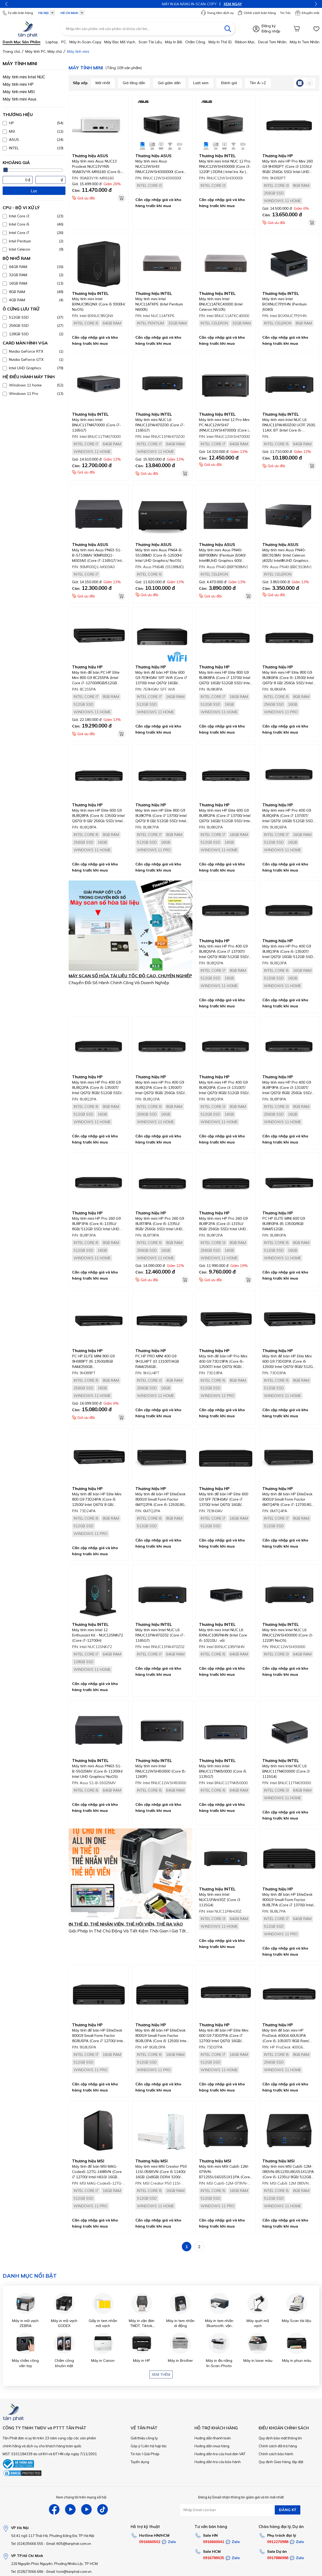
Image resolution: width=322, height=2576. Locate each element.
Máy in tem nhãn (304, 42)
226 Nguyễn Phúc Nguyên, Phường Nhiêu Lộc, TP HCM (54, 2563)
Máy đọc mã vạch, (120, 42)
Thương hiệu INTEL (217, 155)
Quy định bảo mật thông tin (280, 2438)
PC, (64, 42)
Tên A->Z (258, 82)
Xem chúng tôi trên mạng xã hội (81, 2497)
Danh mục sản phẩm (21, 42)
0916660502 (149, 2541)
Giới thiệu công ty (144, 2438)
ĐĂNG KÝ (287, 2509)
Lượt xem (201, 82)
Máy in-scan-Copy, (85, 42)
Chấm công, (195, 42)
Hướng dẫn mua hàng (212, 2446)
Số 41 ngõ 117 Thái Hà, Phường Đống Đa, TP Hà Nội (52, 2536)
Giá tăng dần (134, 82)
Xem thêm (161, 2374)
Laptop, (52, 42)
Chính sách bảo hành (276, 2454)
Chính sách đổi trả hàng (278, 2446)
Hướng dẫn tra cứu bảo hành (218, 2462)
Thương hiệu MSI (88, 2160)
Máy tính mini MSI (19, 91)
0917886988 (277, 2557)
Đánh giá (229, 82)
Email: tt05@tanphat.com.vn (68, 2543)
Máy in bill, (174, 42)
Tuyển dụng (140, 2462)
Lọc (34, 190)
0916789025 (213, 2557)
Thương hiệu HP (277, 155)
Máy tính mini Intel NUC (24, 76)
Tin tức (136, 2454)
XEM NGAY (176, 4)
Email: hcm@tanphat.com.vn (69, 2571)
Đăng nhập (271, 31)
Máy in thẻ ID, (220, 42)
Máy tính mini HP (18, 84)
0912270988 (277, 2541)
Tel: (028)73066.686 (27, 2571)
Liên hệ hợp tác (155, 2446)
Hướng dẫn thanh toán (213, 2438)
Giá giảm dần (169, 82)
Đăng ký (269, 25)
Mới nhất (103, 82)
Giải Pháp (151, 2454)
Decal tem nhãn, (272, 42)
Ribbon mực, (245, 42)
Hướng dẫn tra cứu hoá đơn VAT (220, 2454)
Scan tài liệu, (151, 42)
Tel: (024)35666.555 (27, 2543)
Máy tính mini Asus (19, 99)
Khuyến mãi (307, 13)
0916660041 (213, 2541)
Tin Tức (285, 13)
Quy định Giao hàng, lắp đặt (281, 2462)
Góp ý (135, 2446)
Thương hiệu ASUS (90, 155)
